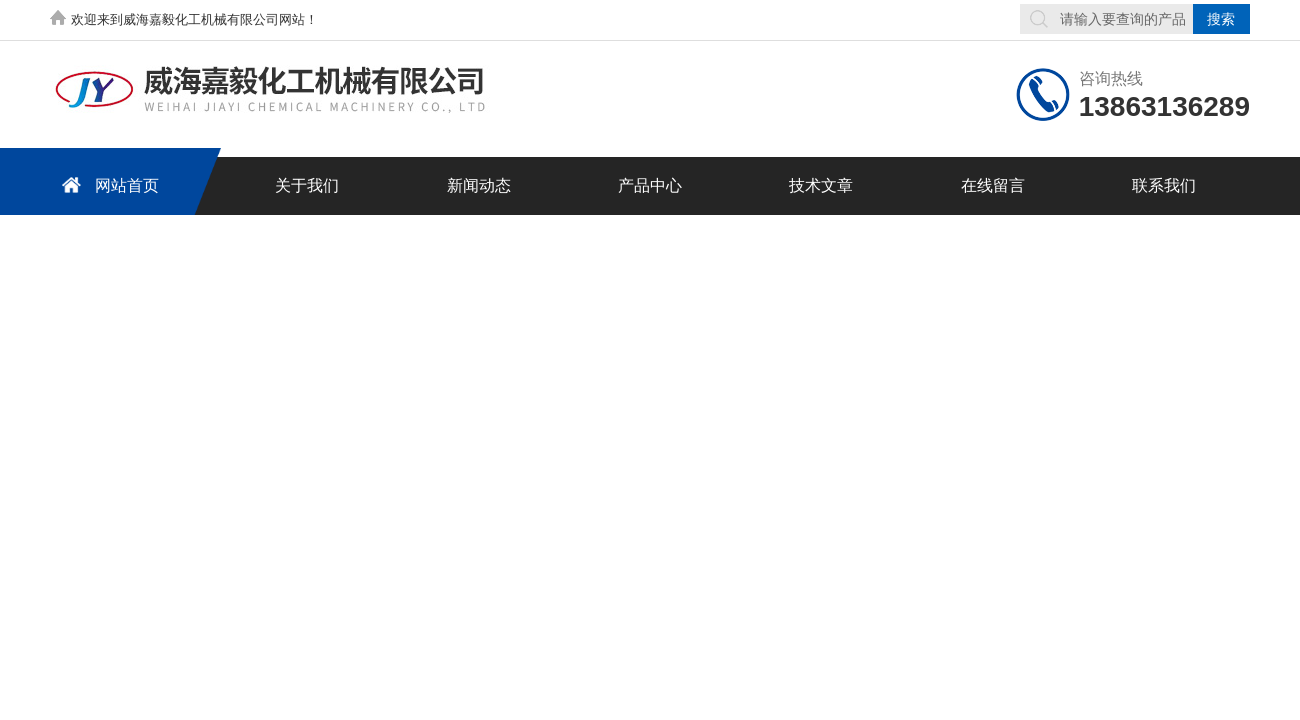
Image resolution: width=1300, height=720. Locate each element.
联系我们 (1164, 185)
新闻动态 (479, 185)
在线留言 (993, 185)
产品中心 (650, 185)
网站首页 (107, 184)
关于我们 (307, 185)
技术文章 (821, 185)
